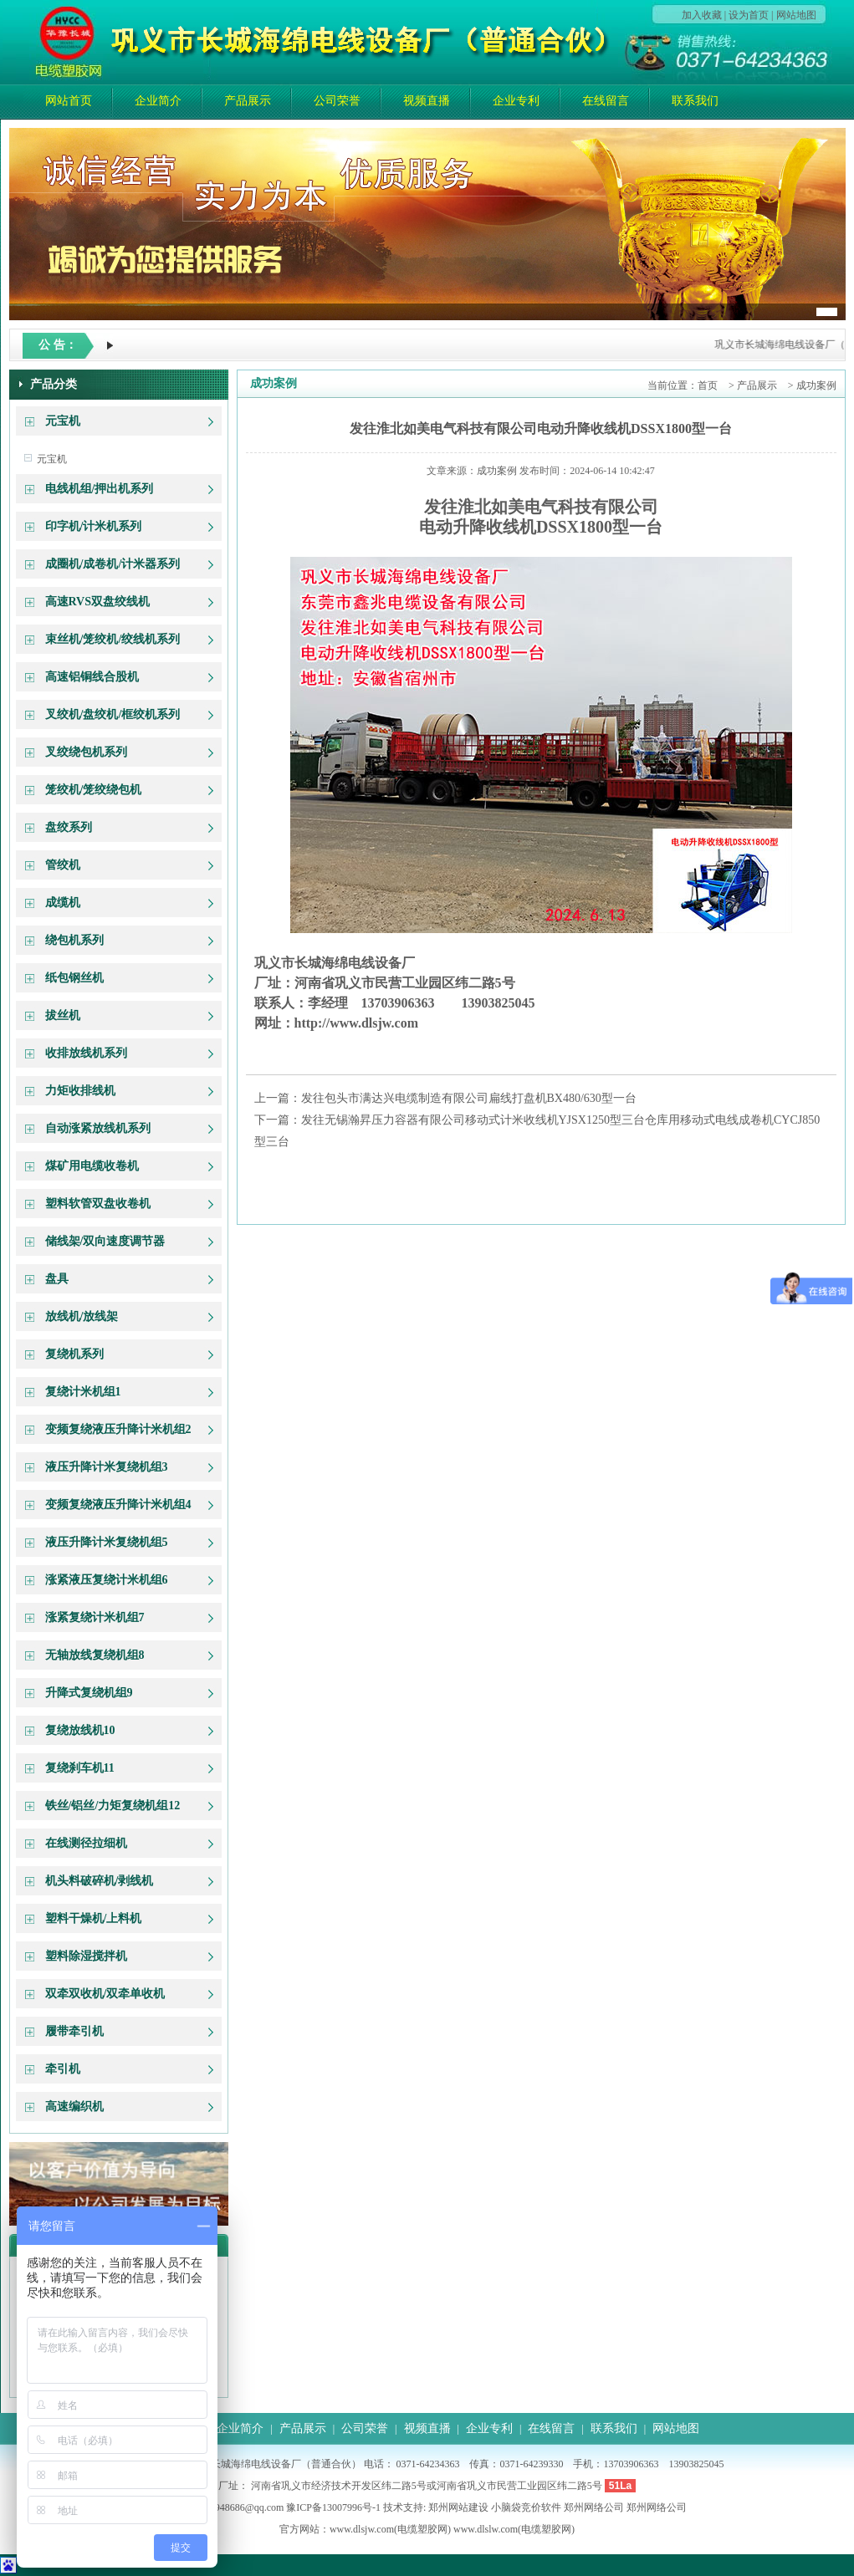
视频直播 (426, 100)
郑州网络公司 (594, 2507)
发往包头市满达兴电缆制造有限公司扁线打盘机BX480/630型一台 (469, 1098)
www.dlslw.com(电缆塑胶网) (514, 2529)
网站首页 (68, 100)
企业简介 (158, 100)
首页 (708, 385)
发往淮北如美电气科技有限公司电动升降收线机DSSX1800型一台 (541, 428)
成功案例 (816, 385)
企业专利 (516, 100)
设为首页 (749, 15)
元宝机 (52, 459)
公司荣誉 (337, 100)
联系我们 (695, 100)
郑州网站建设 (458, 2507)
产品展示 (247, 100)
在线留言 (605, 100)
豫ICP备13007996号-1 (333, 2507)
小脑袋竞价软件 (526, 2507)
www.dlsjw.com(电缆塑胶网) (390, 2529)
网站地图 (796, 15)
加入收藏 (702, 15)
